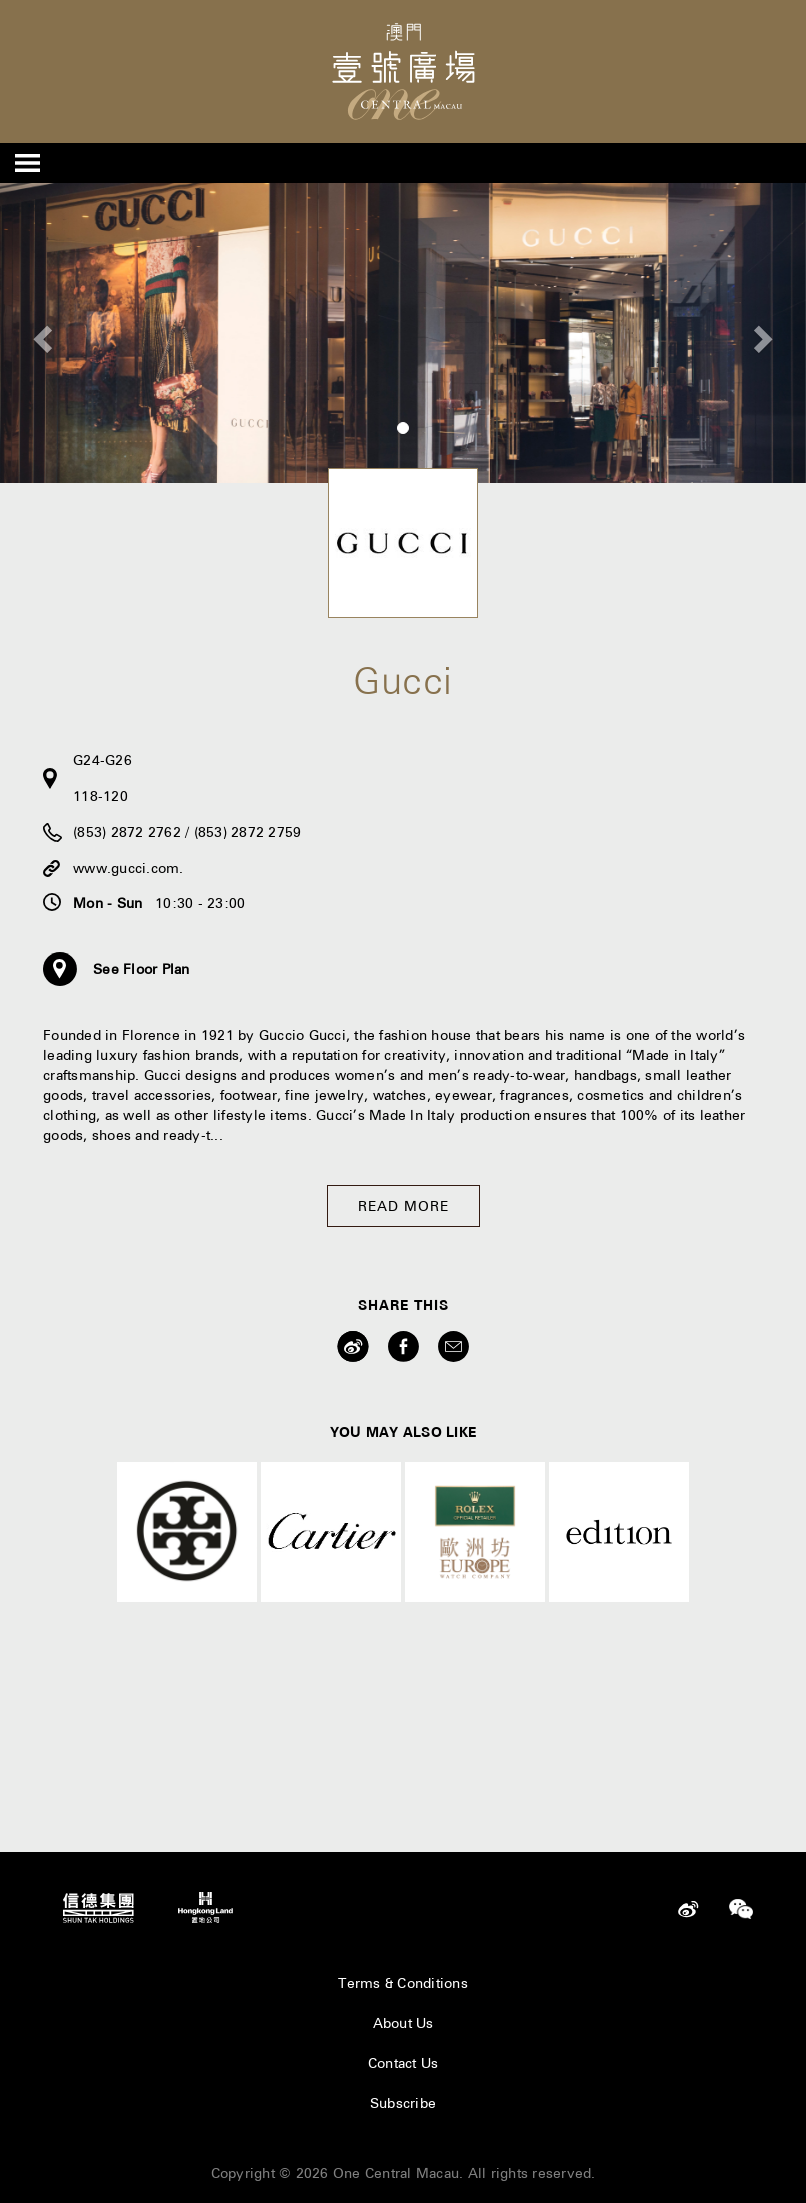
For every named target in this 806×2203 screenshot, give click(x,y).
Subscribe (403, 2103)
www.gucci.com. (128, 868)
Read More (403, 1206)
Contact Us (403, 2063)
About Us (403, 2023)
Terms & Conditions (403, 1983)
